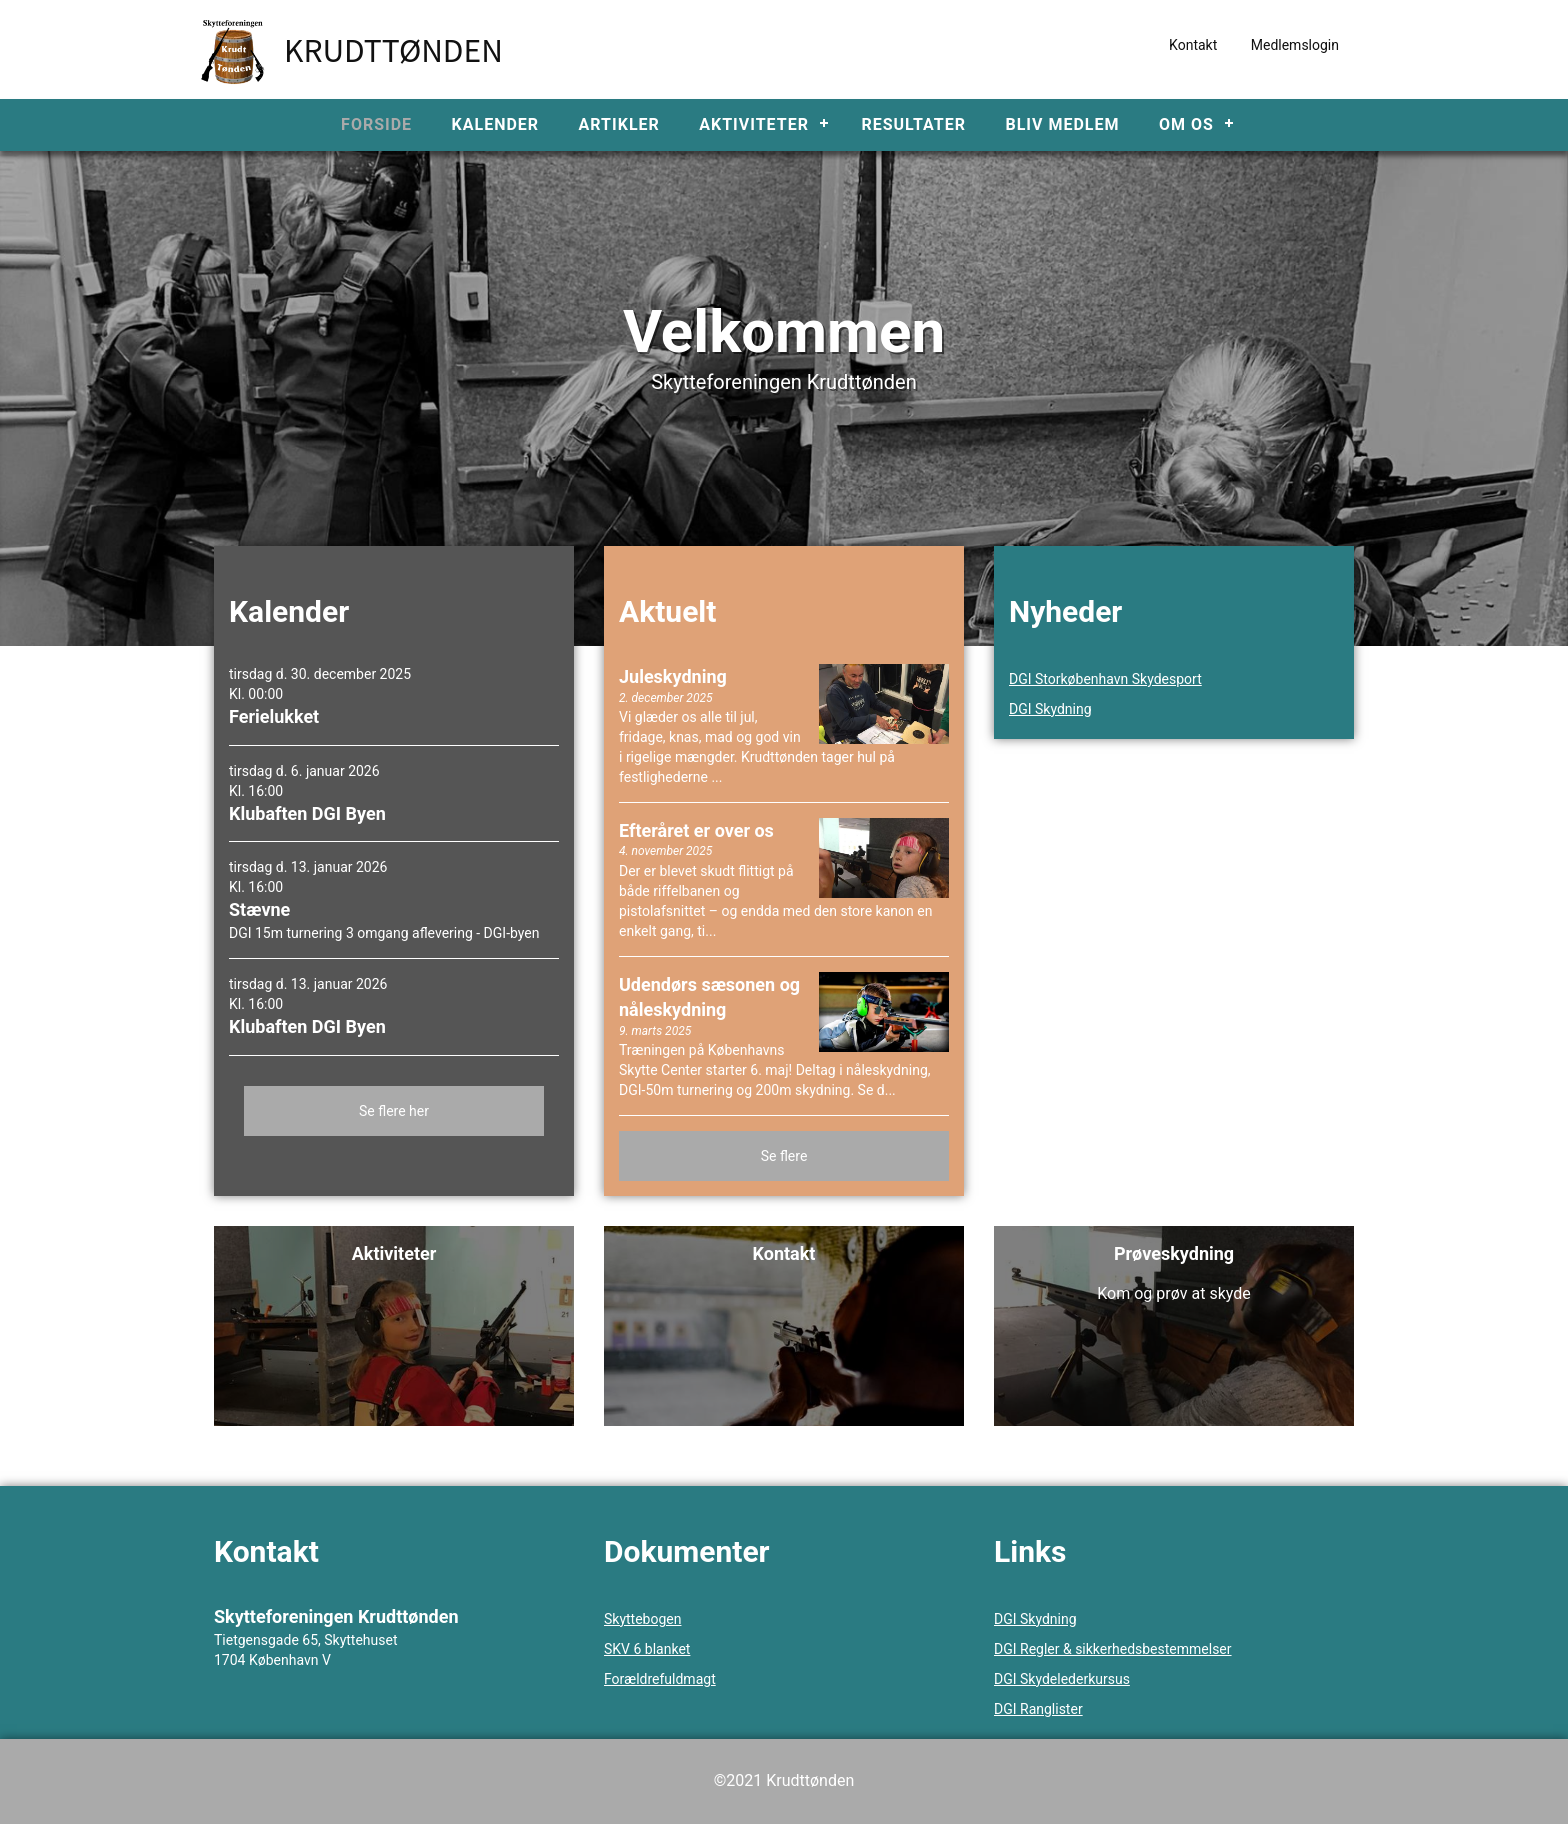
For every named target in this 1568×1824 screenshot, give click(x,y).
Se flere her (394, 1111)
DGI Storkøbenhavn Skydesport (1105, 679)
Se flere (784, 1156)
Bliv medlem (1062, 124)
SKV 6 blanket (647, 1649)
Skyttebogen (642, 1619)
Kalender (496, 124)
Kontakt (1193, 45)
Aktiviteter (754, 124)
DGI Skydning (1050, 709)
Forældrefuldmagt (660, 1679)
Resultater (913, 124)
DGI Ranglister (1038, 1709)
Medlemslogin (1295, 45)
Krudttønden (393, 49)
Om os (1186, 124)
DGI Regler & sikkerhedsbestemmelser (1113, 1649)
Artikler (619, 124)
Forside (376, 124)
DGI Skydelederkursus (1062, 1679)
